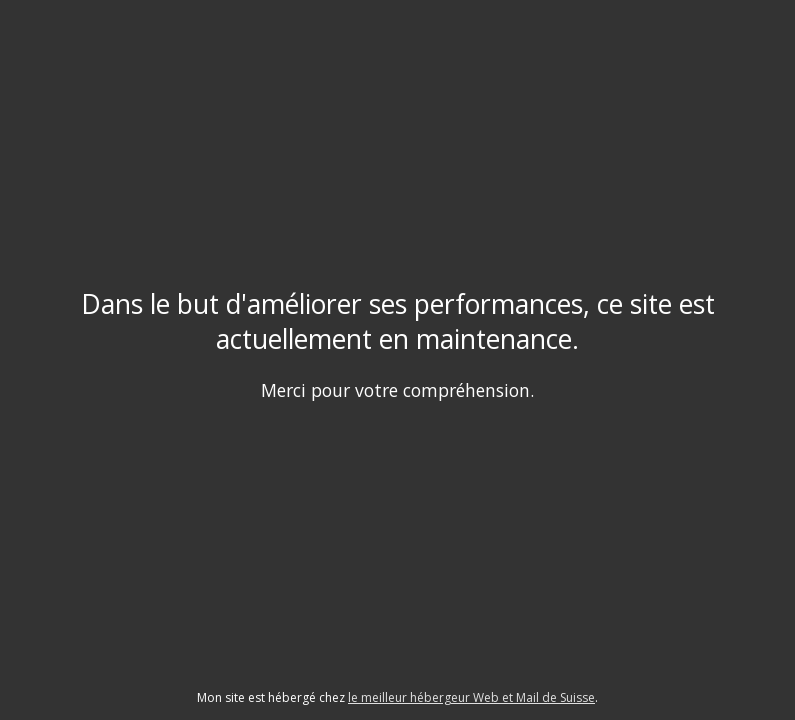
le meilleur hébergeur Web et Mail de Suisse (471, 697)
